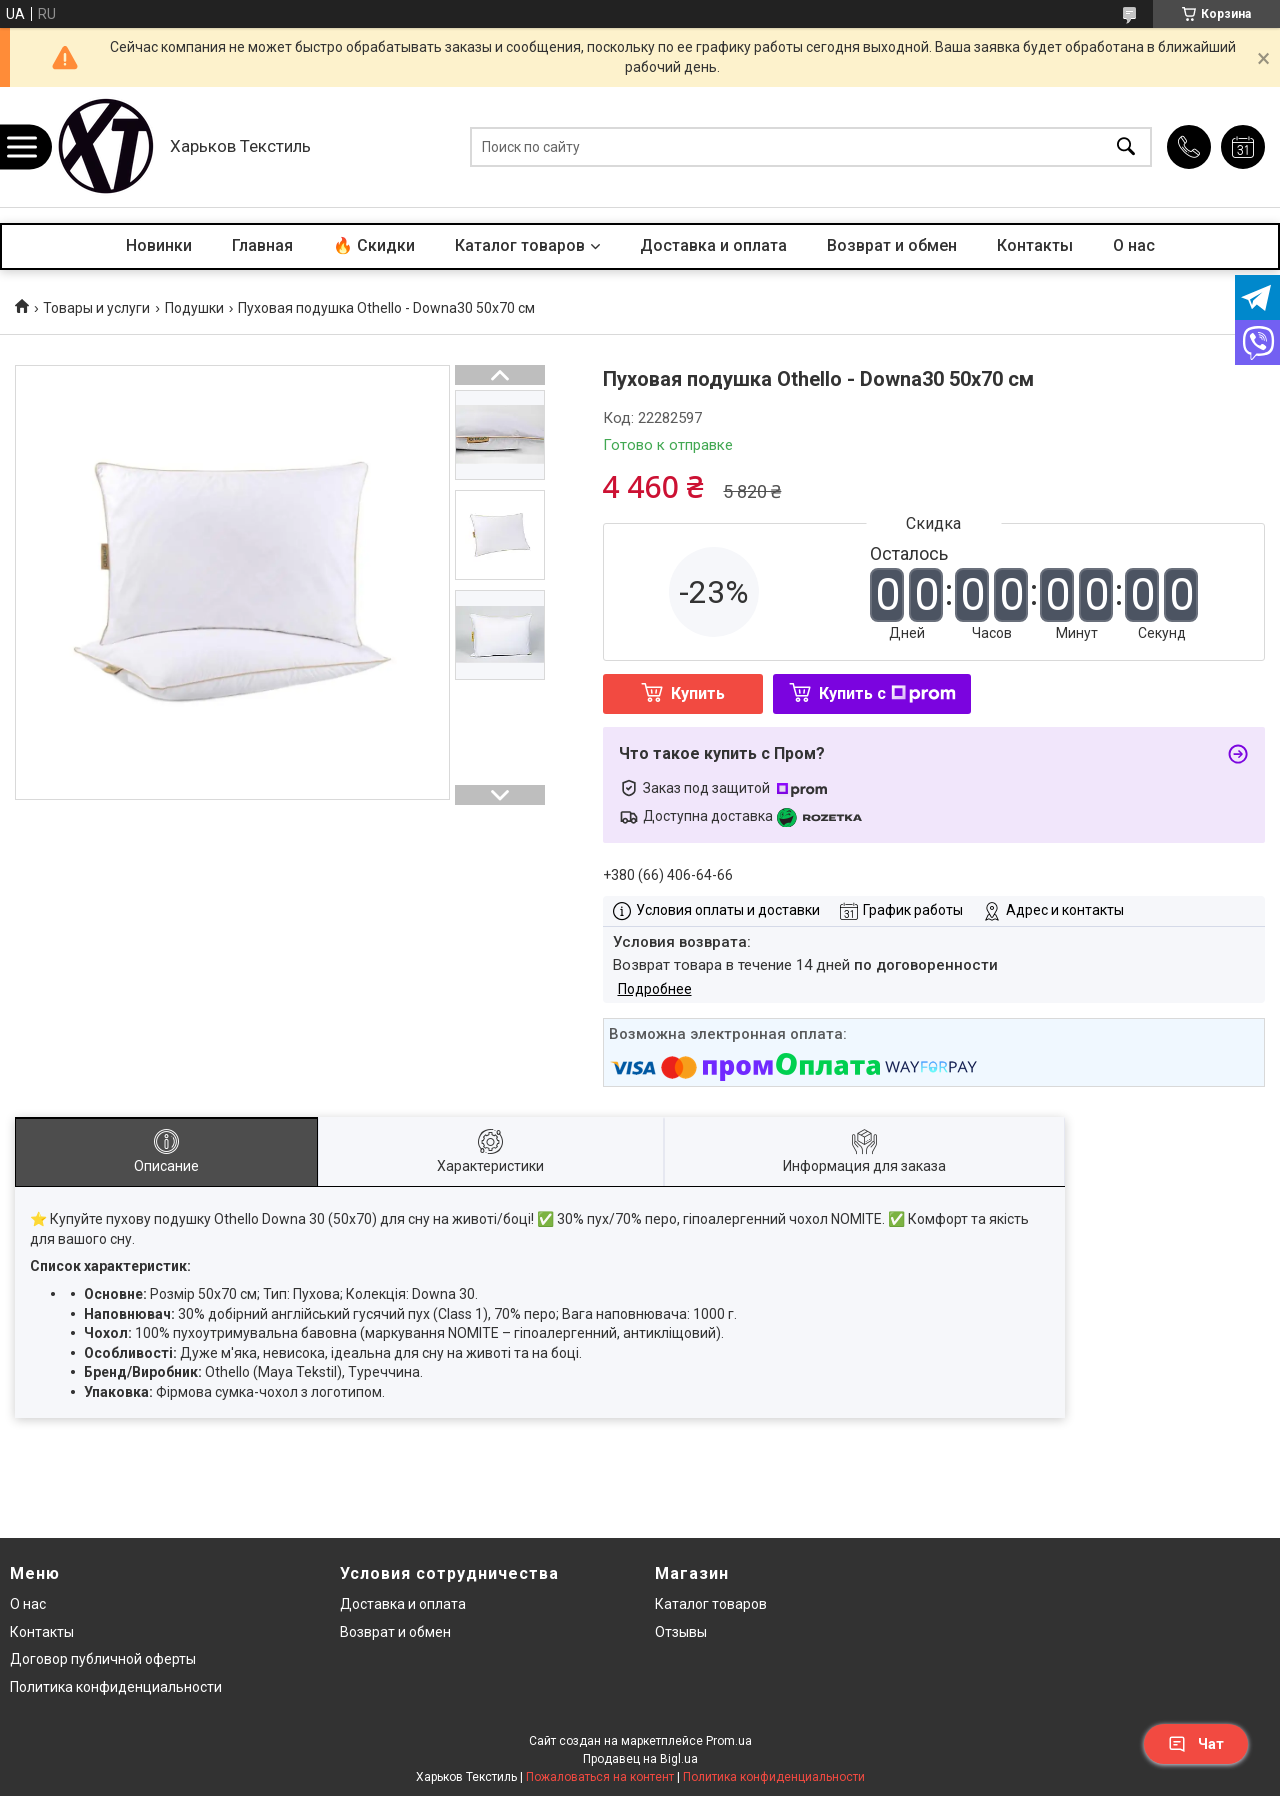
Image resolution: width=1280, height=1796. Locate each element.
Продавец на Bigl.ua (640, 1759)
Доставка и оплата (713, 245)
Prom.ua (729, 1741)
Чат (1196, 1744)
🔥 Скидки (374, 245)
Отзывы (681, 1632)
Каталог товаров (520, 245)
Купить (698, 693)
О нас (1134, 245)
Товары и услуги (96, 308)
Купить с (887, 693)
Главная (262, 245)
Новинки (159, 245)
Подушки (194, 308)
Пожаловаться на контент (600, 1777)
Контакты (1035, 245)
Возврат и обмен (892, 245)
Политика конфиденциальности (116, 1687)
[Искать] (1126, 147)
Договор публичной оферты (103, 1659)
